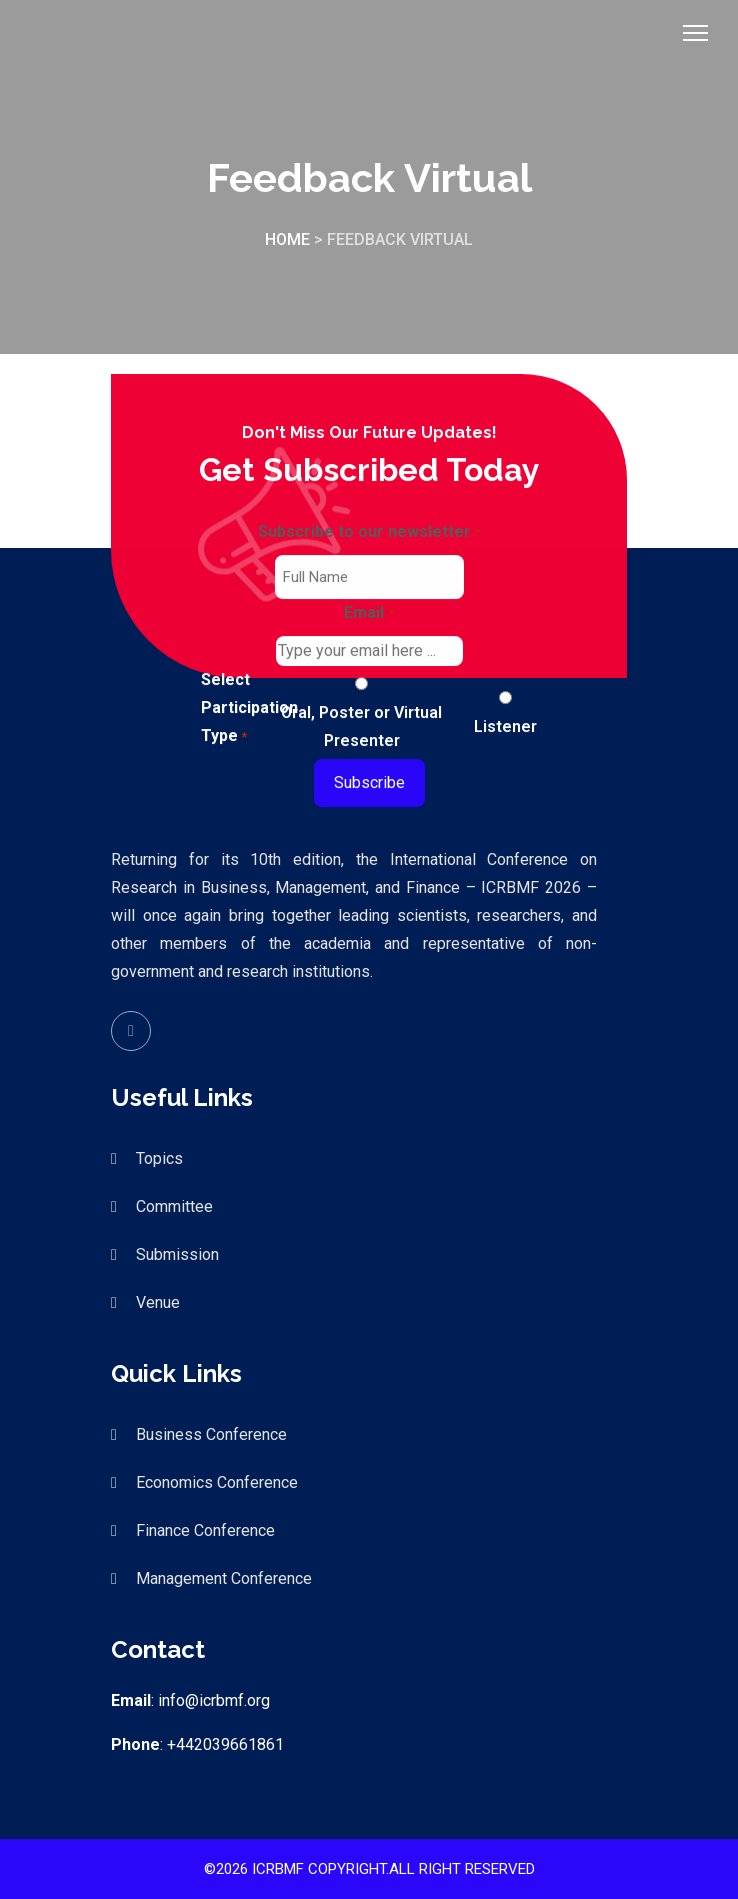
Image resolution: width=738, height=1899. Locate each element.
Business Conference (211, 1434)
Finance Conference (205, 1530)
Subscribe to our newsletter (369, 534)
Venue (158, 1302)
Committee (174, 1206)
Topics (159, 1158)
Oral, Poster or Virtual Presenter (361, 726)
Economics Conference (217, 1482)
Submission (177, 1254)
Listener (505, 726)
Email (368, 615)
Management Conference (224, 1578)
